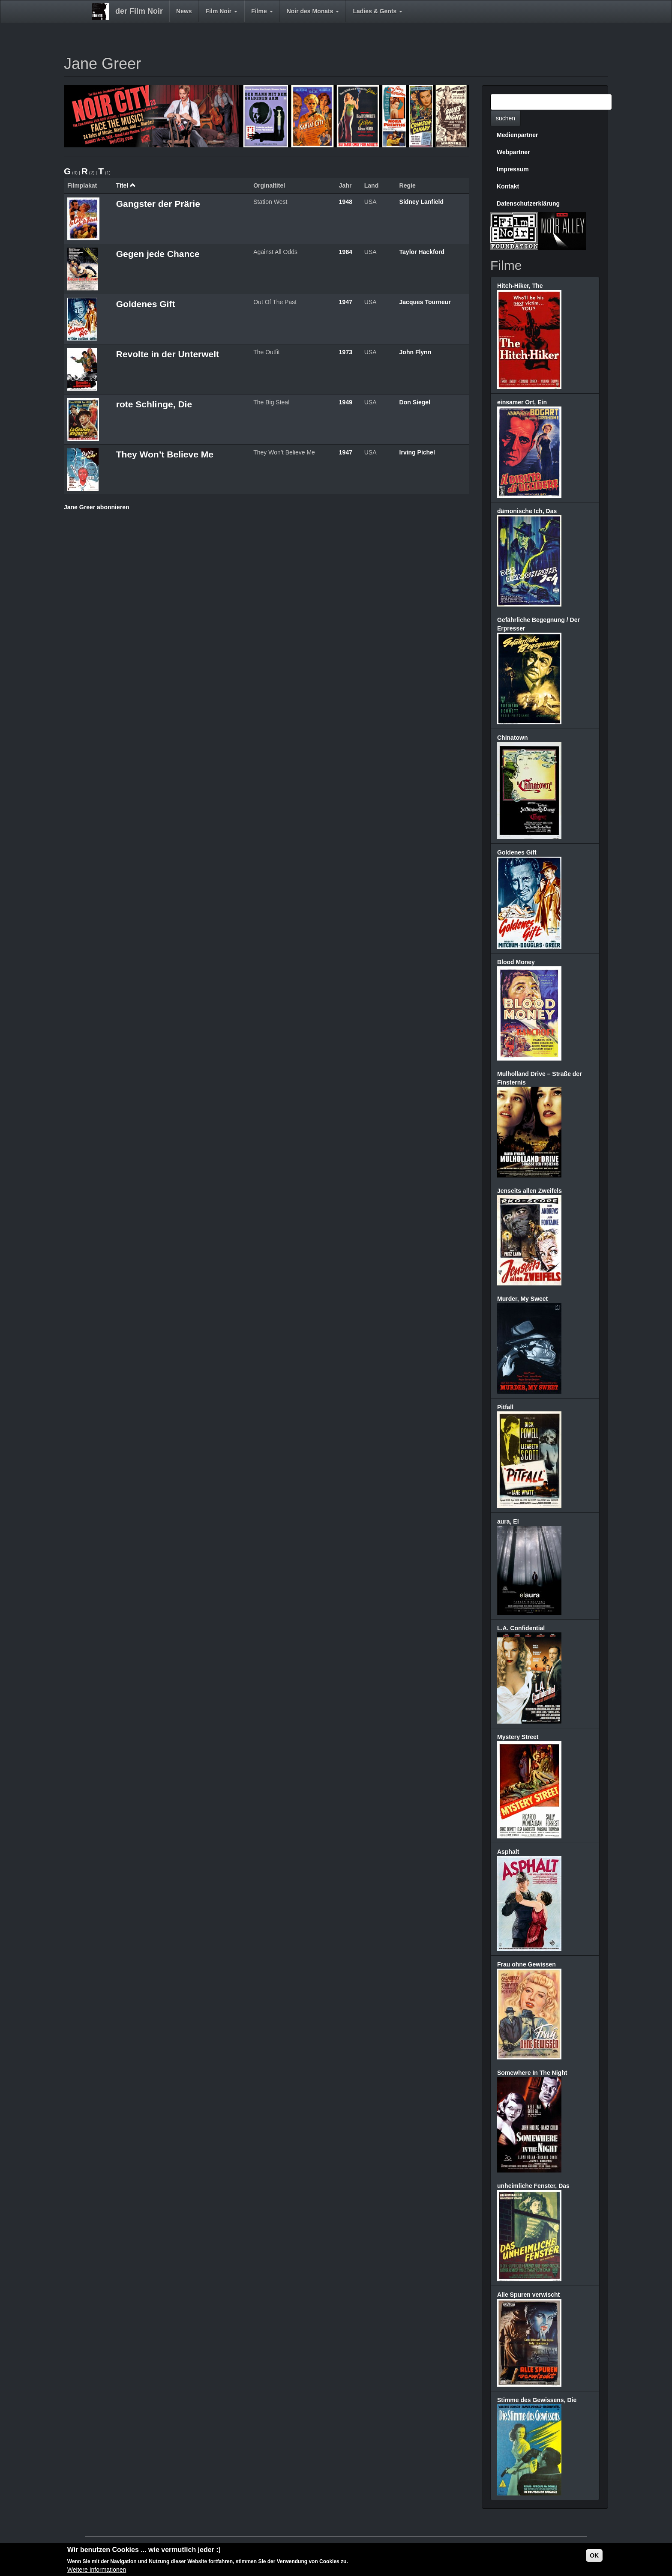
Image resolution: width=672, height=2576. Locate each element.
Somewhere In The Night (532, 2072)
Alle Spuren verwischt (528, 2294)
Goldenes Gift (145, 304)
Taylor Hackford (422, 251)
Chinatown (512, 737)
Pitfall (505, 1407)
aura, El (508, 1521)
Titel (126, 185)
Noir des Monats (313, 11)
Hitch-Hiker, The (520, 285)
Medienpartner (517, 134)
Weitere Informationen (96, 2569)
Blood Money (516, 962)
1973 (345, 352)
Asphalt (508, 1851)
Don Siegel (414, 402)
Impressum (513, 169)
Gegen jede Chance (158, 254)
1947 (345, 302)
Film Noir (222, 11)
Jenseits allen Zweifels (529, 1190)
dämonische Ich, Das (527, 511)
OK (594, 2555)
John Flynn (415, 352)
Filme (262, 11)
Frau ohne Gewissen (526, 1964)
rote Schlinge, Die (154, 404)
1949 (345, 402)
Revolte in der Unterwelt (167, 354)
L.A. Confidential (521, 1628)
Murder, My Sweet (522, 1298)
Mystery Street (518, 1736)
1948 (345, 201)
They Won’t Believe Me (164, 454)
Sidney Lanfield (421, 201)
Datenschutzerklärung (528, 203)
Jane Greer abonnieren (96, 507)
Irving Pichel (417, 452)
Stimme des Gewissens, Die (536, 2400)
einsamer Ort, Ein (522, 402)
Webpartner (513, 152)
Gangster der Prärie (158, 204)
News (184, 11)
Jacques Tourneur (425, 302)
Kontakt (508, 186)
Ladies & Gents (377, 11)
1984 (345, 251)
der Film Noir (139, 11)
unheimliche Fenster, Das (533, 2185)
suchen (505, 118)
